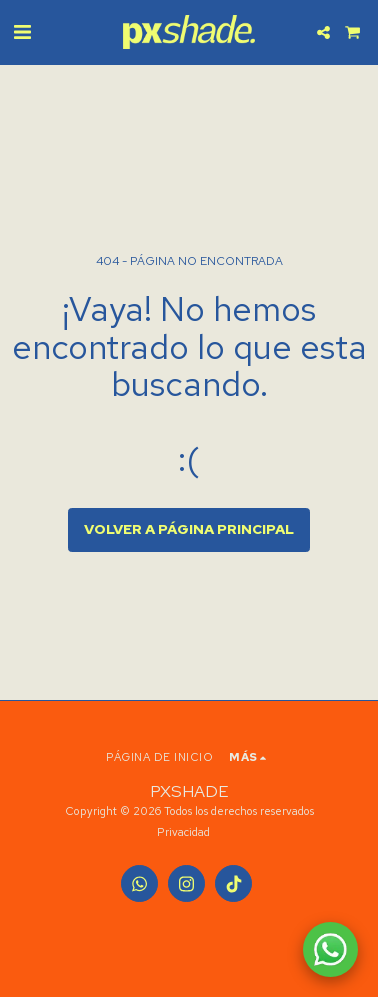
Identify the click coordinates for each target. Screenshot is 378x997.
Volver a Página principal (189, 529)
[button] (22, 32)
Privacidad (183, 832)
